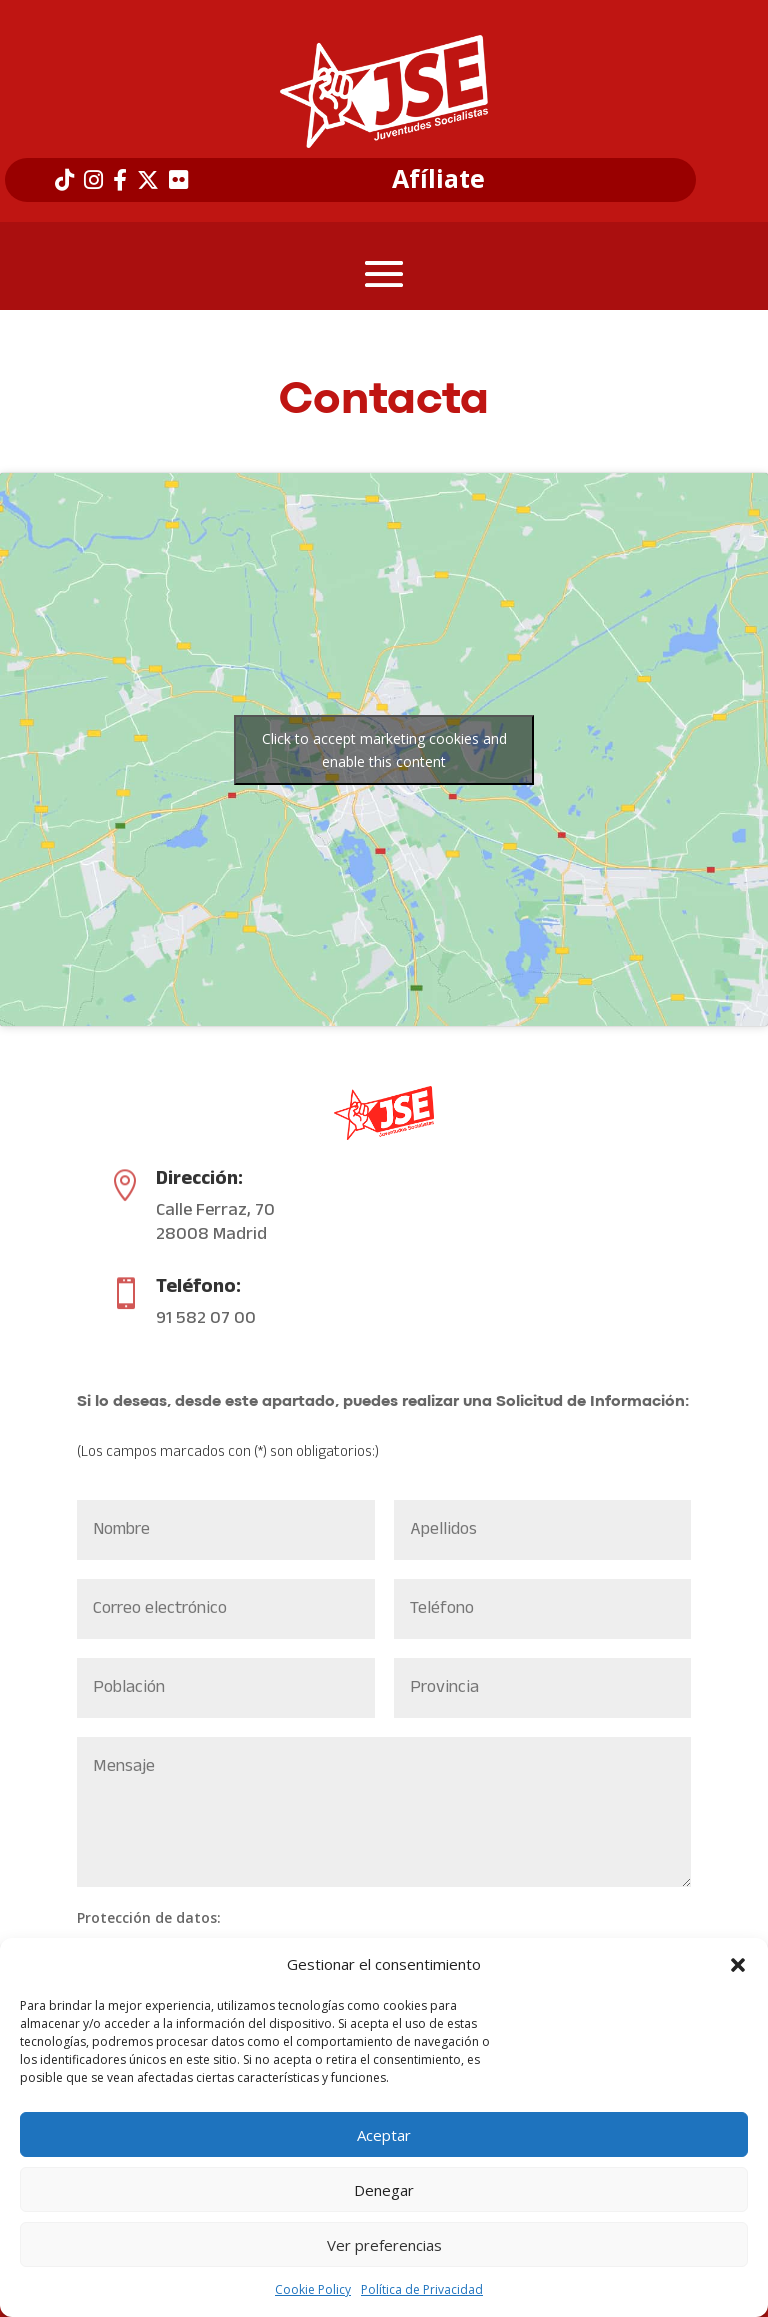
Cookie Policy (313, 2289)
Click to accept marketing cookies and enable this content (384, 750)
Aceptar (384, 2135)
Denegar (384, 2190)
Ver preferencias (384, 2245)
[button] (738, 1965)
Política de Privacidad (422, 2289)
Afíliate (438, 179)
